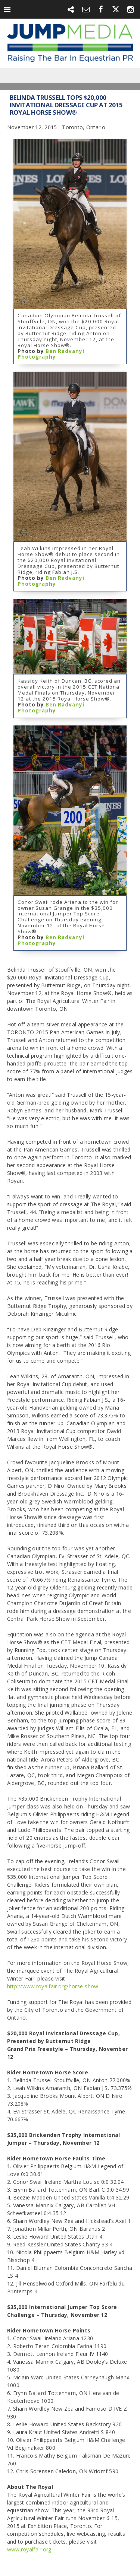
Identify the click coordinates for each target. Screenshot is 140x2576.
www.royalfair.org (29, 2549)
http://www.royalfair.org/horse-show (53, 1986)
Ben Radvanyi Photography (51, 354)
